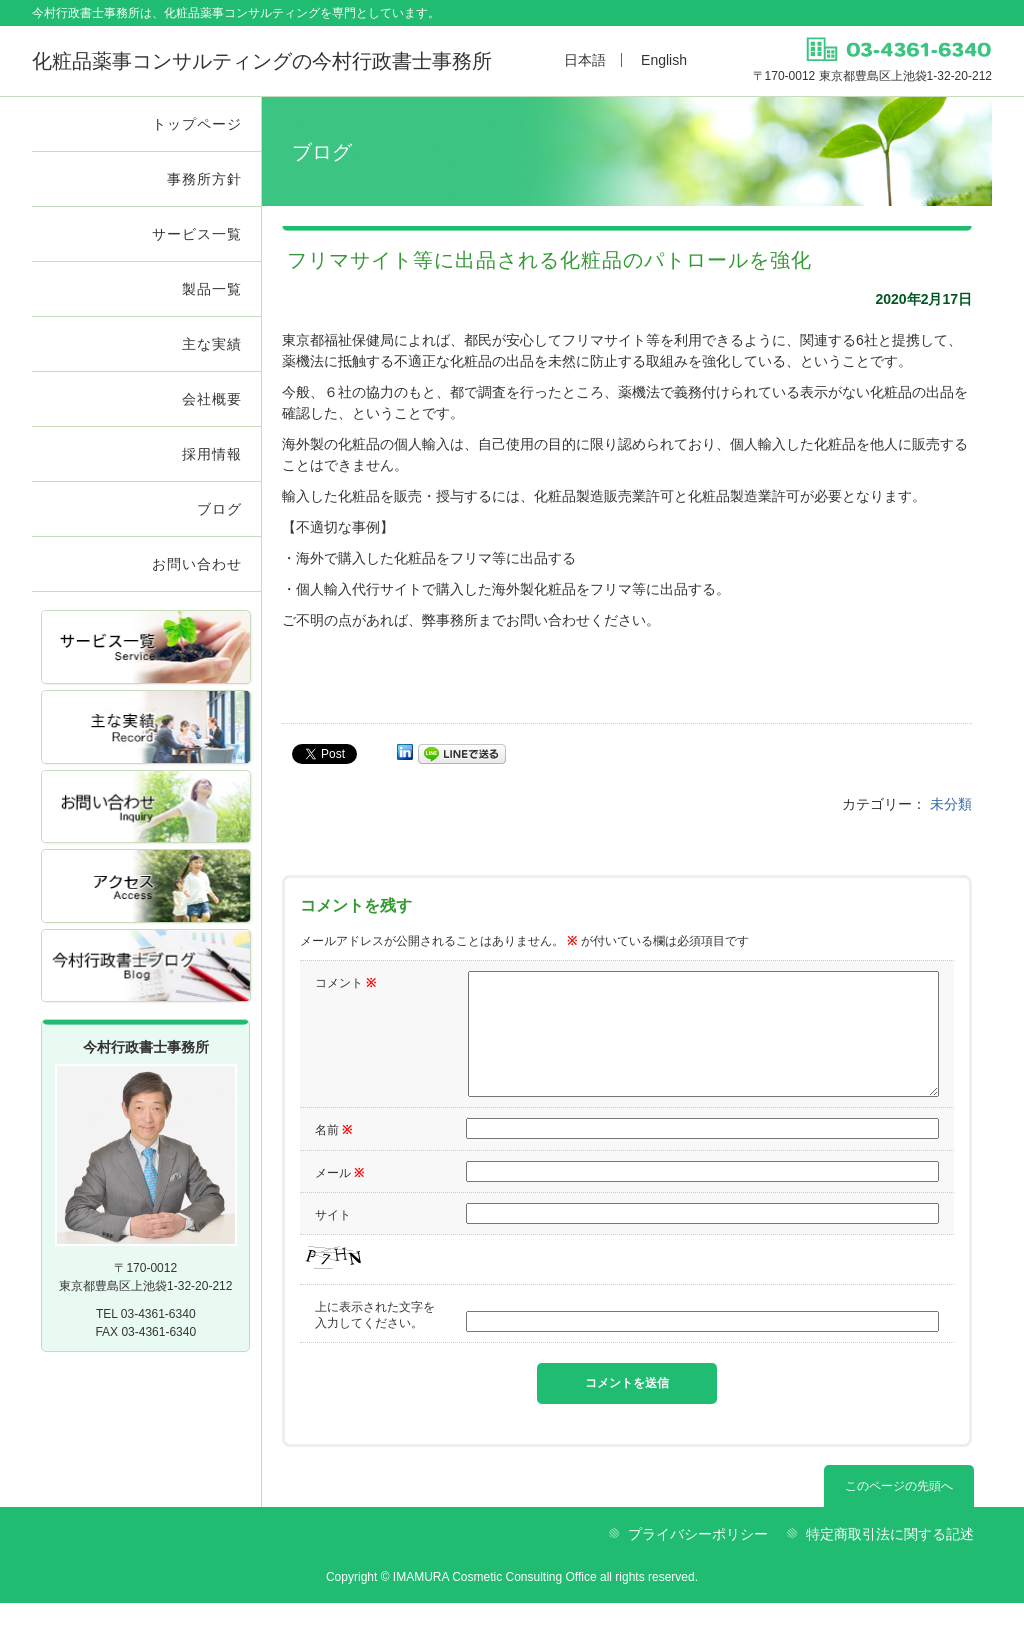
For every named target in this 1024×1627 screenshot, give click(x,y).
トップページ (197, 124)
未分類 (951, 804)
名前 (333, 1154)
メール (339, 1197)
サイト (333, 1239)
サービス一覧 (197, 234)
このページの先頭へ (899, 1510)
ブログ (219, 509)
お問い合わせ (197, 564)
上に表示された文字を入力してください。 (375, 1339)
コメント (345, 983)
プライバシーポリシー (698, 1558)
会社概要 (212, 399)
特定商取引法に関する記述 (890, 1558)
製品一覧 (212, 289)
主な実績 (212, 344)
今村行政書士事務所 (262, 61)
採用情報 (212, 454)
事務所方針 (204, 179)
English (664, 60)
